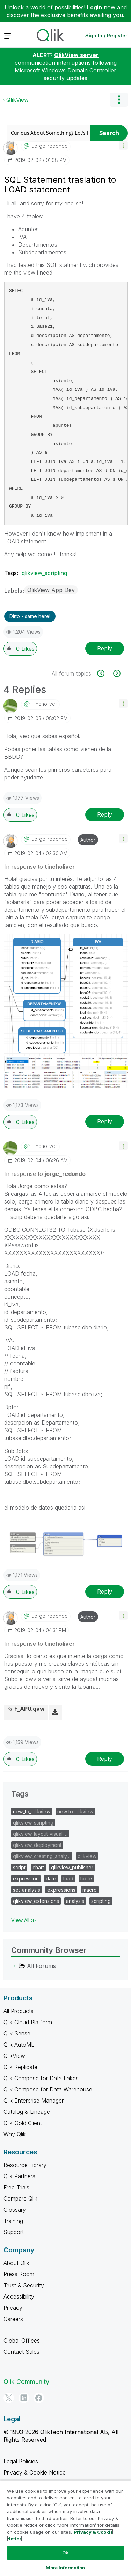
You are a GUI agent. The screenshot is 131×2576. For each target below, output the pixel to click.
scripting (101, 1901)
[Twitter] (8, 2398)
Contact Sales (21, 2351)
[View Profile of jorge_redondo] (49, 146)
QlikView (17, 99)
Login (94, 7)
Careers (13, 2318)
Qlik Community (26, 2381)
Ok (65, 2552)
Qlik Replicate (20, 2066)
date (51, 1879)
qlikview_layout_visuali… (40, 1834)
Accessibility (18, 2296)
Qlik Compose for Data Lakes (41, 2078)
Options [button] (119, 100)
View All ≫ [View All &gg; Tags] (23, 1920)
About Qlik (16, 2262)
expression (26, 1879)
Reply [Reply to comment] (104, 814)
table (86, 1879)
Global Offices (21, 2340)
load (68, 1879)
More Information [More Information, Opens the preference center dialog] (65, 2567)
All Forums (41, 1965)
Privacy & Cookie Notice (34, 2472)
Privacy (12, 2307)
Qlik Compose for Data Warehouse (47, 2089)
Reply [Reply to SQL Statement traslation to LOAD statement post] (104, 648)
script (19, 1867)
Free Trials (16, 2187)
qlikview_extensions (36, 1901)
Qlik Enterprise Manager (33, 2100)
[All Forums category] (14, 1965)
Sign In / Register (106, 35)
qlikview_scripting (44, 573)
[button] (123, 145)
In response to (39, 866)
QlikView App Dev (51, 590)
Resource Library (24, 2164)
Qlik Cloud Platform (27, 2022)
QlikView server (76, 54)
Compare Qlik (20, 2198)
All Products (18, 2010)
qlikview (87, 1856)
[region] (65, 2528)
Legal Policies (20, 2461)
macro (89, 1890)
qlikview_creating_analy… (42, 1856)
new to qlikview (75, 1811)
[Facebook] (39, 2398)
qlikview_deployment (37, 1845)
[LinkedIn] (24, 2398)
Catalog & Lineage (26, 2111)
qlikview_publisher (72, 1867)
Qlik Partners (19, 2176)
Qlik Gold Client (22, 2122)
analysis (75, 1901)
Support (13, 2232)
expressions (61, 1890)
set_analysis (26, 1890)
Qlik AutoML (18, 2044)
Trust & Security (23, 2285)
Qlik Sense (16, 2033)
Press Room (18, 2274)
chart (38, 1867)
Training (13, 2220)
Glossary (14, 2209)
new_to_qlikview (31, 1811)
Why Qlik (14, 2134)
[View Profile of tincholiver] (44, 704)
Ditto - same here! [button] (29, 616)
